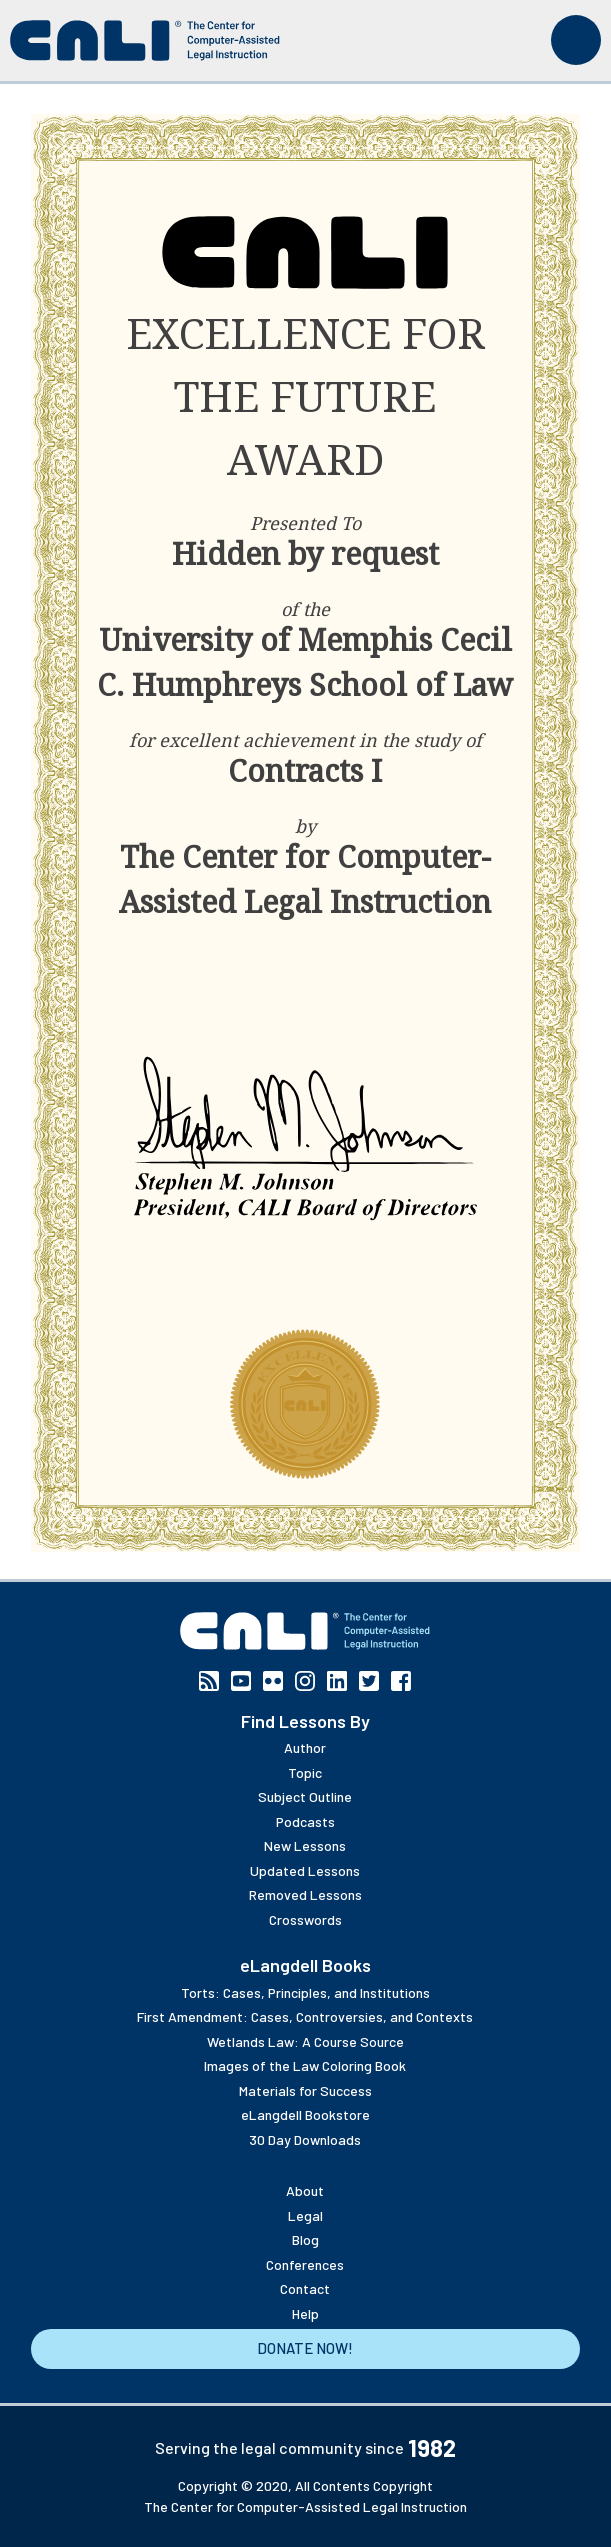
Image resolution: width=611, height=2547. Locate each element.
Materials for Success (305, 2090)
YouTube (241, 1681)
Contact (305, 2288)
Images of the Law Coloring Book (305, 2065)
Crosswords (305, 1919)
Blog (305, 2239)
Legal (305, 2215)
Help (305, 2313)
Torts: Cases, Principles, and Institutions (305, 1992)
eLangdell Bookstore (305, 2114)
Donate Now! (305, 2348)
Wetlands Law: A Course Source (305, 2041)
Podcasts (305, 1821)
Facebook (401, 1681)
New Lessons (305, 1845)
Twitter (369, 1681)
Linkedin (337, 1681)
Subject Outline (305, 1796)
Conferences (305, 2264)
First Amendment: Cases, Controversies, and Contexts (305, 2016)
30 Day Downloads (305, 2139)
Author (305, 1747)
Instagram (305, 1681)
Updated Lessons (305, 1870)
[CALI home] (145, 40)
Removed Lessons (305, 1894)
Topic (305, 1772)
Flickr (273, 1681)
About (305, 2190)
